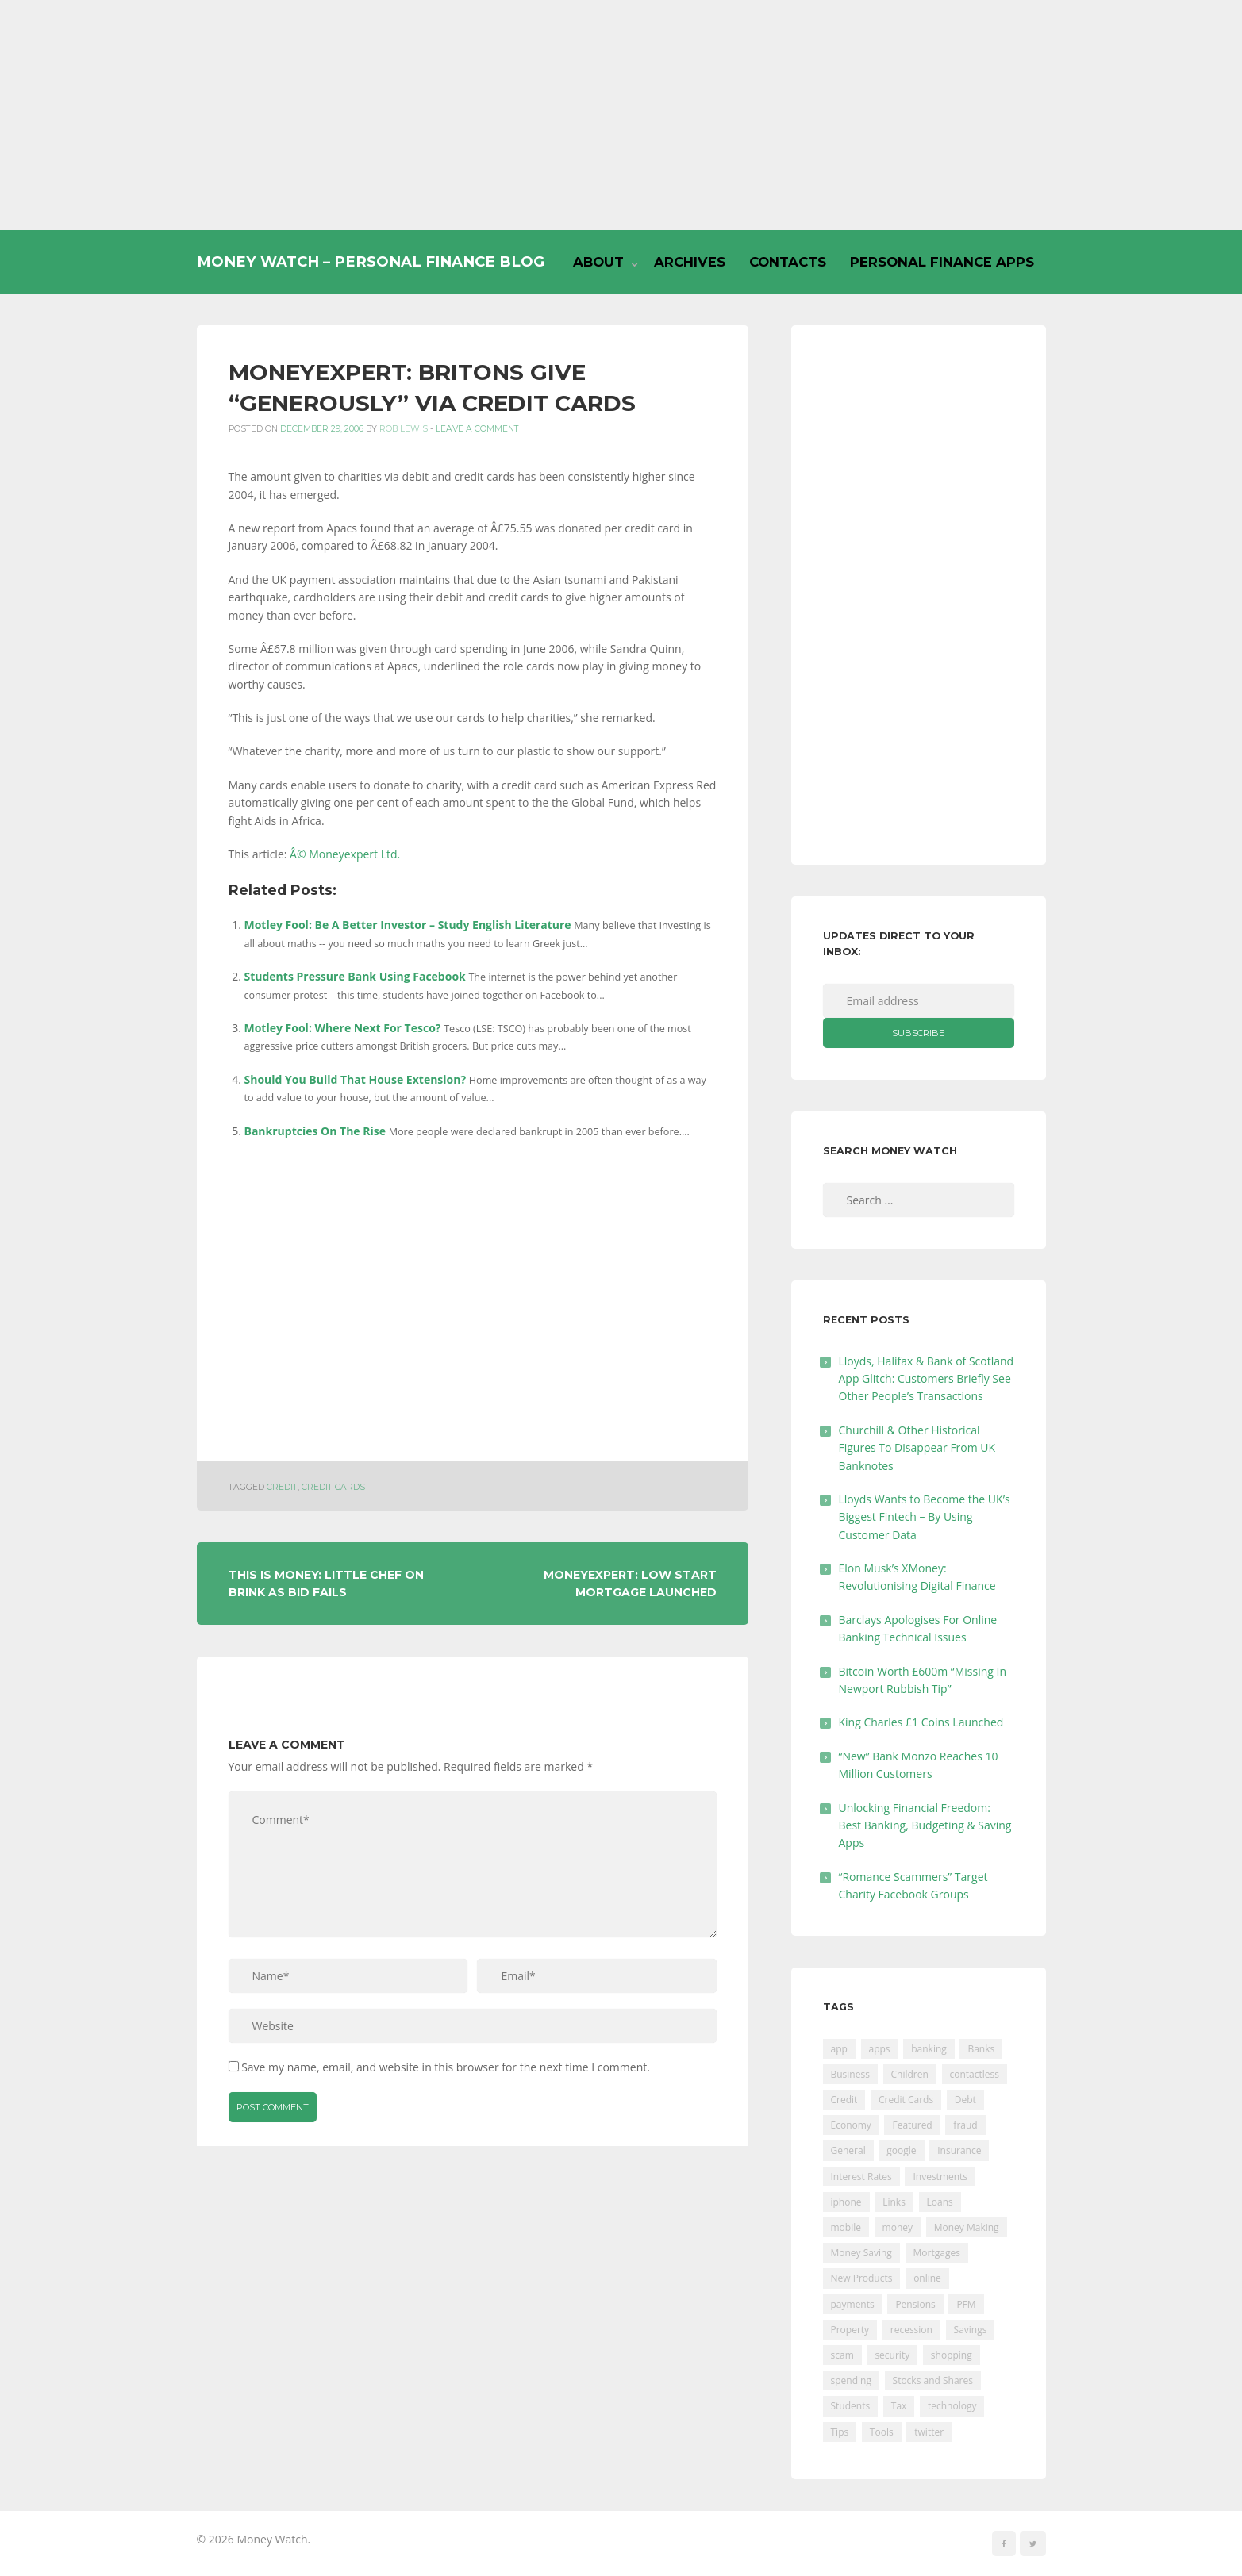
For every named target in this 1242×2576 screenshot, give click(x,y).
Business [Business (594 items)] (850, 2074)
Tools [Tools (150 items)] (882, 2432)
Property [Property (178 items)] (850, 2329)
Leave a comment (477, 429)
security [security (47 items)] (892, 2355)
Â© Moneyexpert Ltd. (345, 854)
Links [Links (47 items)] (894, 2202)
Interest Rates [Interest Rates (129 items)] (861, 2176)
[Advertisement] (621, 115)
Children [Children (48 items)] (910, 2074)
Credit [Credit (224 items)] (844, 2099)
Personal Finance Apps (942, 262)
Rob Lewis (403, 429)
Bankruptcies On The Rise (315, 1130)
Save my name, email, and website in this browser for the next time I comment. (445, 2067)
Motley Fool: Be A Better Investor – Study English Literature (407, 924)
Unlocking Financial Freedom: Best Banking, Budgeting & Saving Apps (925, 1825)
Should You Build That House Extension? (355, 1079)
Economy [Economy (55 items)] (851, 2125)
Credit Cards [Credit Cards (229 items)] (906, 2099)
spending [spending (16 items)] (851, 2380)
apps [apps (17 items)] (879, 2049)
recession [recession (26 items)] (911, 2329)
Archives (689, 262)
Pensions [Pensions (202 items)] (915, 2304)
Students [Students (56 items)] (851, 2406)
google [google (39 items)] (901, 2150)
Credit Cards (333, 1487)
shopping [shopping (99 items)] (951, 2355)
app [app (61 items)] (839, 2049)
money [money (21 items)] (897, 2227)
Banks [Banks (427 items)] (980, 2049)
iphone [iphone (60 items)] (846, 2202)
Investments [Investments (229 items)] (940, 2176)
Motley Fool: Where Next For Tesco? (342, 1027)
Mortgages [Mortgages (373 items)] (936, 2252)
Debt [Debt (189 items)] (965, 2099)
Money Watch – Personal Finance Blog (370, 261)
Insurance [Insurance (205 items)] (959, 2150)
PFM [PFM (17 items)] (965, 2304)
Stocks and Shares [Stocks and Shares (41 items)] (933, 2380)
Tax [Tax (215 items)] (899, 2406)
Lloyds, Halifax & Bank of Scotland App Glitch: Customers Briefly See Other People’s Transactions (926, 1378)
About (598, 262)
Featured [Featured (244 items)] (912, 2125)
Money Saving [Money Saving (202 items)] (861, 2252)
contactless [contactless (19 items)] (975, 2074)
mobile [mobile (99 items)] (846, 2227)
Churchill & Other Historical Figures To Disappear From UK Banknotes (917, 1447)
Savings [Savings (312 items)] (970, 2329)
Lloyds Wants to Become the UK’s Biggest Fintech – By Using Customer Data (924, 1516)
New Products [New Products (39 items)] (862, 2278)
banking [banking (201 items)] (929, 2049)
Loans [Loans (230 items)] (940, 2202)
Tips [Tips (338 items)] (840, 2432)
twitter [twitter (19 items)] (929, 2432)
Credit (282, 1487)
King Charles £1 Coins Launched (921, 1721)
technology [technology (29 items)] (952, 2406)
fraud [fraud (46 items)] (965, 2125)
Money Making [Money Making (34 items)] (966, 2227)
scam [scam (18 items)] (842, 2355)
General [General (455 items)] (848, 2150)
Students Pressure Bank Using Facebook (355, 976)
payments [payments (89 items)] (853, 2304)
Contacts (787, 262)
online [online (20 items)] (927, 2278)
